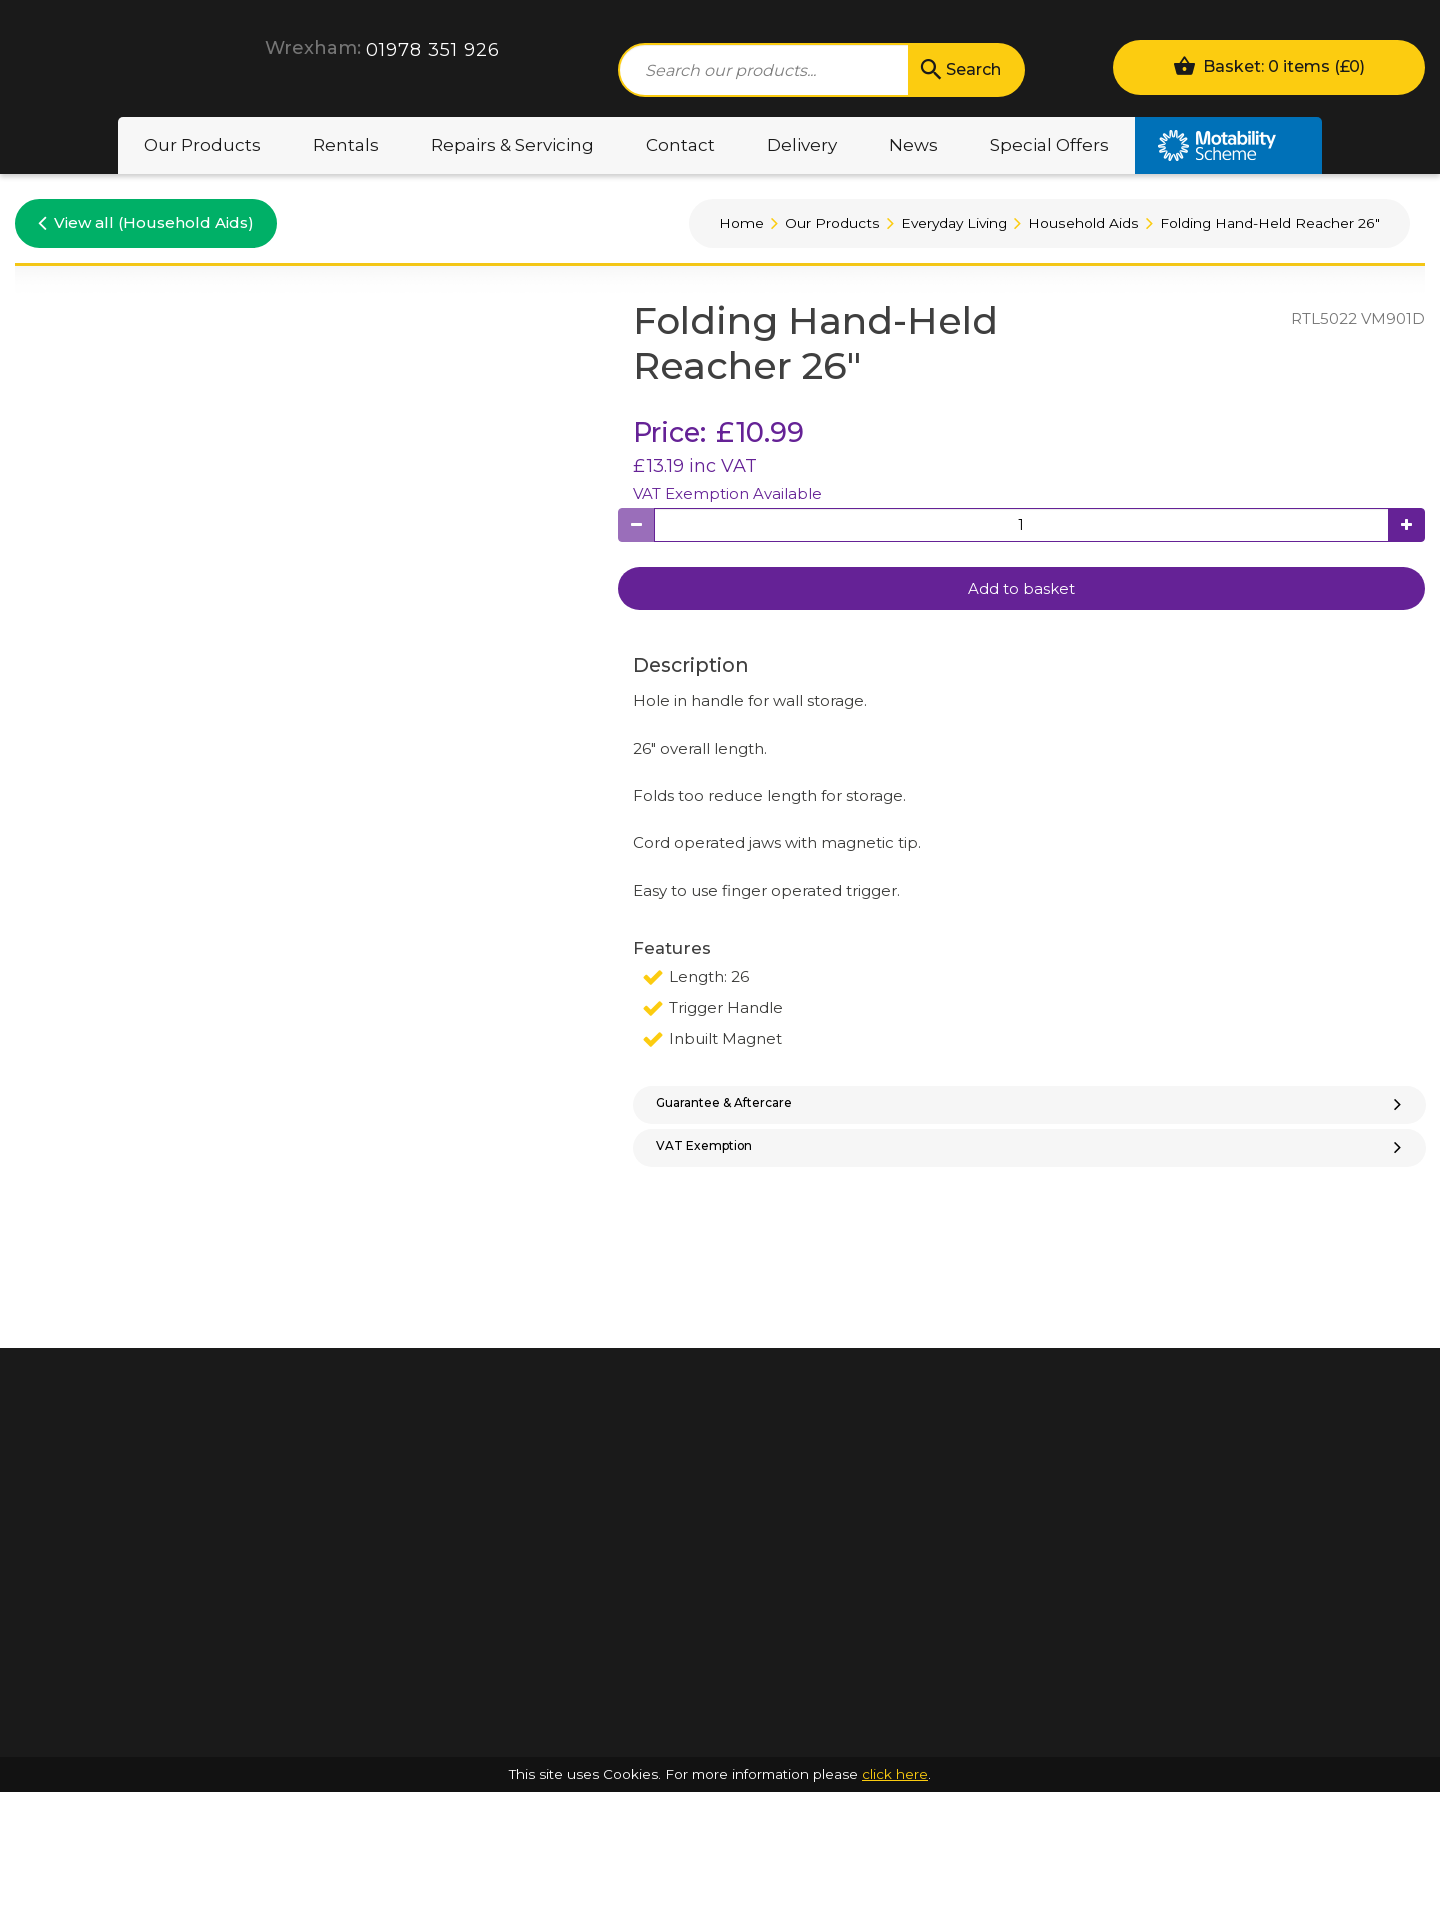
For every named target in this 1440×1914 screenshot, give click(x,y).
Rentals (346, 145)
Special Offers (1049, 145)
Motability (1228, 145)
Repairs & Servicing (512, 145)
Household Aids (1083, 223)
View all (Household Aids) (146, 222)
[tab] (1029, 1111)
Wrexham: (313, 48)
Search (959, 70)
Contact (680, 145)
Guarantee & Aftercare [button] (1031, 1109)
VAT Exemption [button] (1031, 1164)
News (913, 145)
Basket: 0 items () (1269, 65)
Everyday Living (954, 223)
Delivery (802, 145)
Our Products (202, 145)
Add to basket (1021, 588)
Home (741, 223)
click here (895, 1896)
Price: (669, 432)
